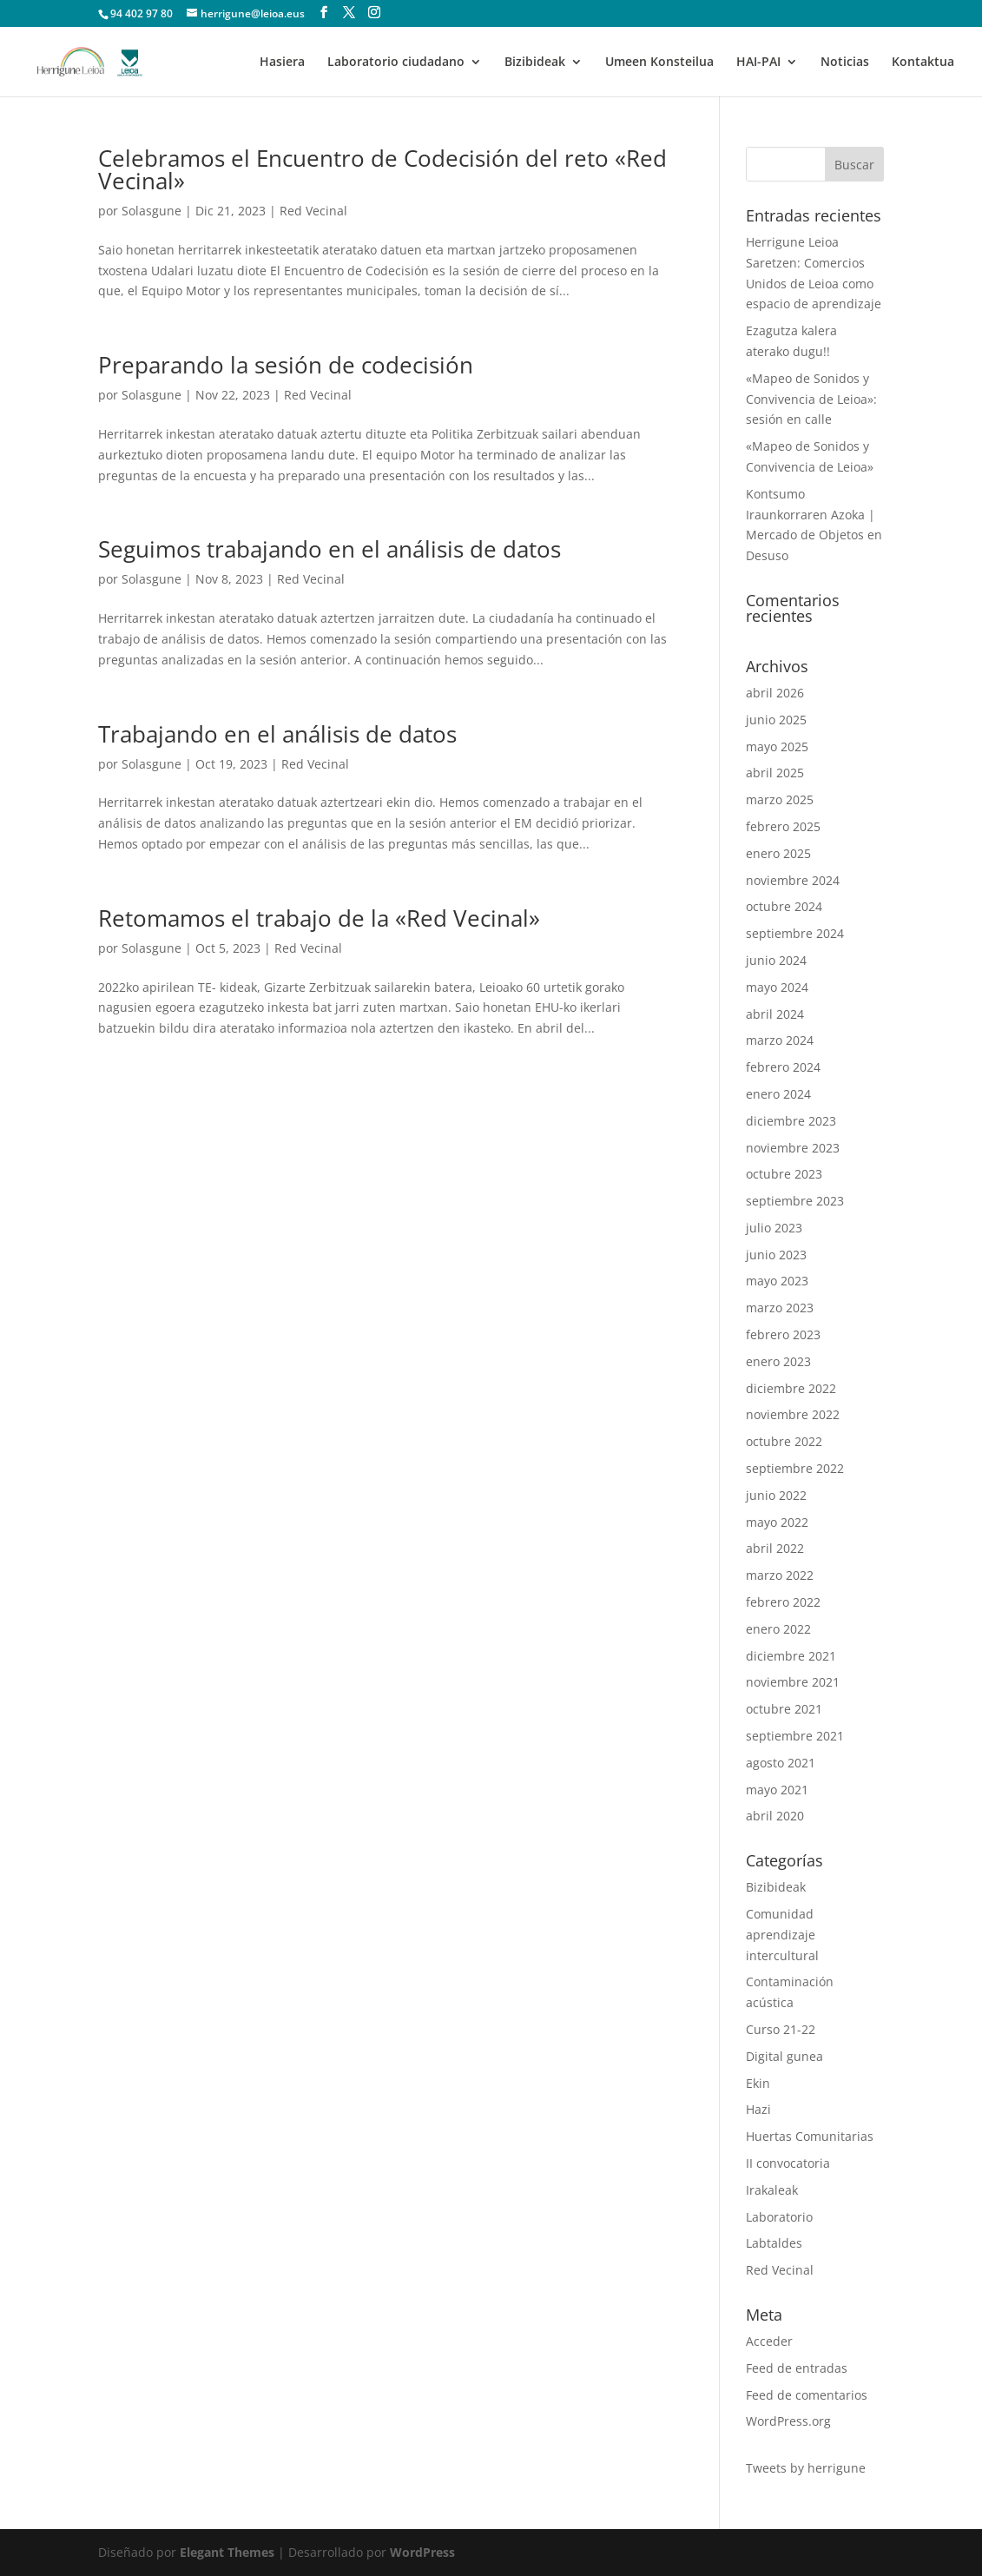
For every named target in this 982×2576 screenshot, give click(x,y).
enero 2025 (778, 853)
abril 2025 (775, 772)
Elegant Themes (227, 2552)
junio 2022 (776, 1495)
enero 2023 (778, 1361)
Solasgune (151, 210)
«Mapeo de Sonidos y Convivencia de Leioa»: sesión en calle (811, 399)
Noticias (845, 62)
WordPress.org (788, 2421)
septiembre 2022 (795, 1468)
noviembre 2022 (793, 1414)
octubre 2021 (784, 1709)
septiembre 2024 (795, 933)
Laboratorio (779, 2217)
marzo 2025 (780, 799)
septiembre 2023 (795, 1200)
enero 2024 (778, 1094)
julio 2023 (774, 1227)
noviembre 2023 (793, 1147)
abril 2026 (775, 692)
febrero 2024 (783, 1067)
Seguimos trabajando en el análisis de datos (329, 549)
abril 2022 (775, 1548)
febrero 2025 (783, 826)
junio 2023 (776, 1254)
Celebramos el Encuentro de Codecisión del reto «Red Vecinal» (382, 169)
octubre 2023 (784, 1174)
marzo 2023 (780, 1307)
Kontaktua (923, 62)
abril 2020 (775, 1815)
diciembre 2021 (791, 1656)
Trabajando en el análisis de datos (277, 734)
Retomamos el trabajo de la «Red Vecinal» (319, 918)
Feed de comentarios (806, 2395)
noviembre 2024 (793, 880)
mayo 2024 (777, 987)
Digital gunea (784, 2056)
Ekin (758, 2083)
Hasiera (282, 62)
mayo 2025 (777, 746)
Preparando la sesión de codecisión (285, 364)
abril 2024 (775, 1014)
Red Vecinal (313, 210)
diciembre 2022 (791, 1388)
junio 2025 (776, 719)
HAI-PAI (758, 62)
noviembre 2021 (793, 1682)
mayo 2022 (777, 1522)
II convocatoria (788, 2163)
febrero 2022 (783, 1602)
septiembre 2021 (795, 1735)
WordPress (422, 2552)
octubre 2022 (784, 1441)
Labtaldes (774, 2243)
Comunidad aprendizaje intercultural (782, 1935)
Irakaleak (772, 2190)
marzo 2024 (780, 1040)
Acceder (769, 2341)
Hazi (758, 2109)
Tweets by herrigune (806, 2468)
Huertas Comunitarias (809, 2136)
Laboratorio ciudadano (396, 62)
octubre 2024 (784, 906)
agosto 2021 (780, 1762)
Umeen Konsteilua (659, 62)
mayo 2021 (777, 1789)
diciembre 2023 (791, 1121)
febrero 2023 (783, 1334)
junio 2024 (776, 960)
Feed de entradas (796, 2368)
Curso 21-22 (780, 2029)
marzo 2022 (780, 1575)
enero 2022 (778, 1629)
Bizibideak (534, 62)
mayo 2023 (777, 1280)
